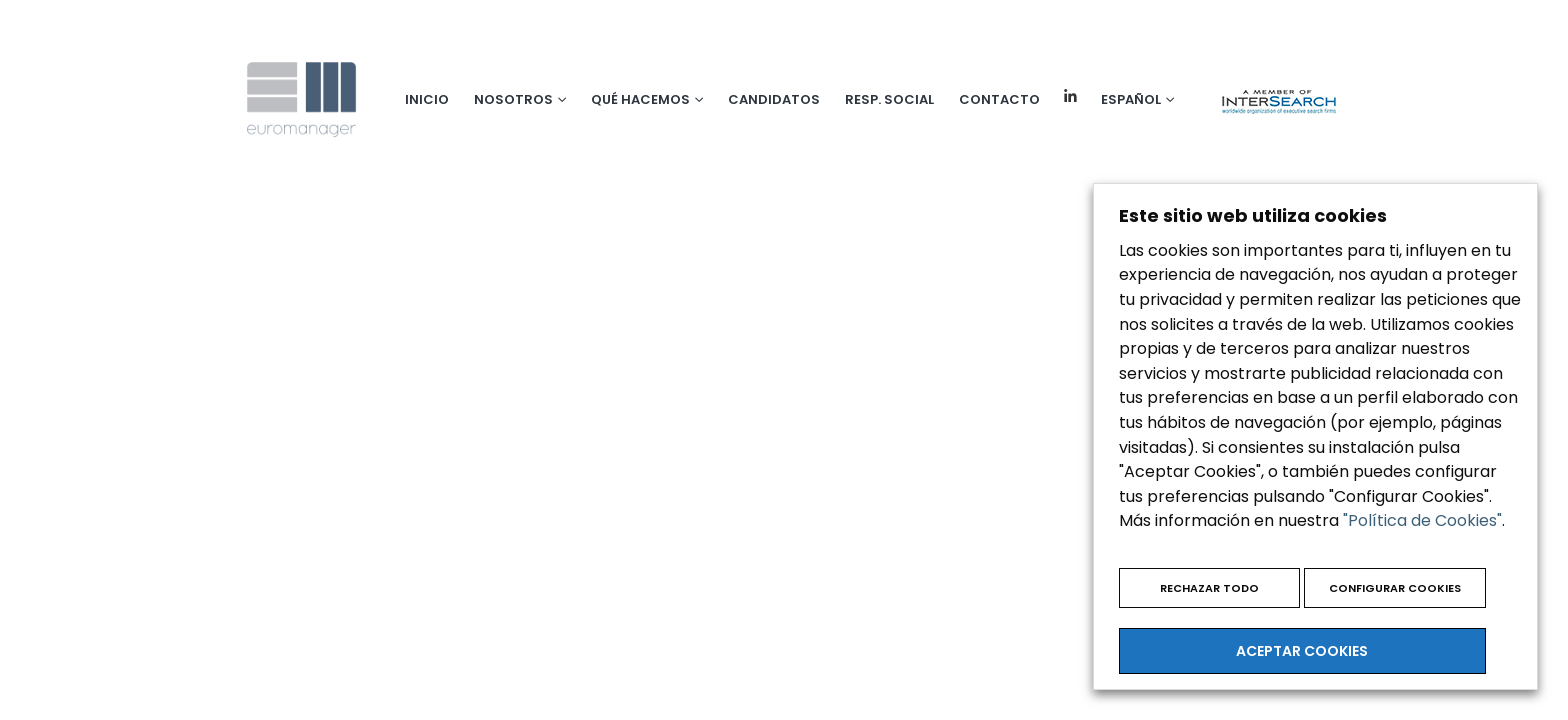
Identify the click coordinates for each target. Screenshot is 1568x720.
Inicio (427, 99)
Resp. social (889, 99)
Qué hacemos (640, 99)
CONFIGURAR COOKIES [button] (1395, 588)
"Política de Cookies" (1422, 520)
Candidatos (774, 99)
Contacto (999, 99)
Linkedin (1070, 96)
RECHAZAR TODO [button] (1209, 588)
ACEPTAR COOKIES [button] (1302, 651)
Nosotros (513, 99)
